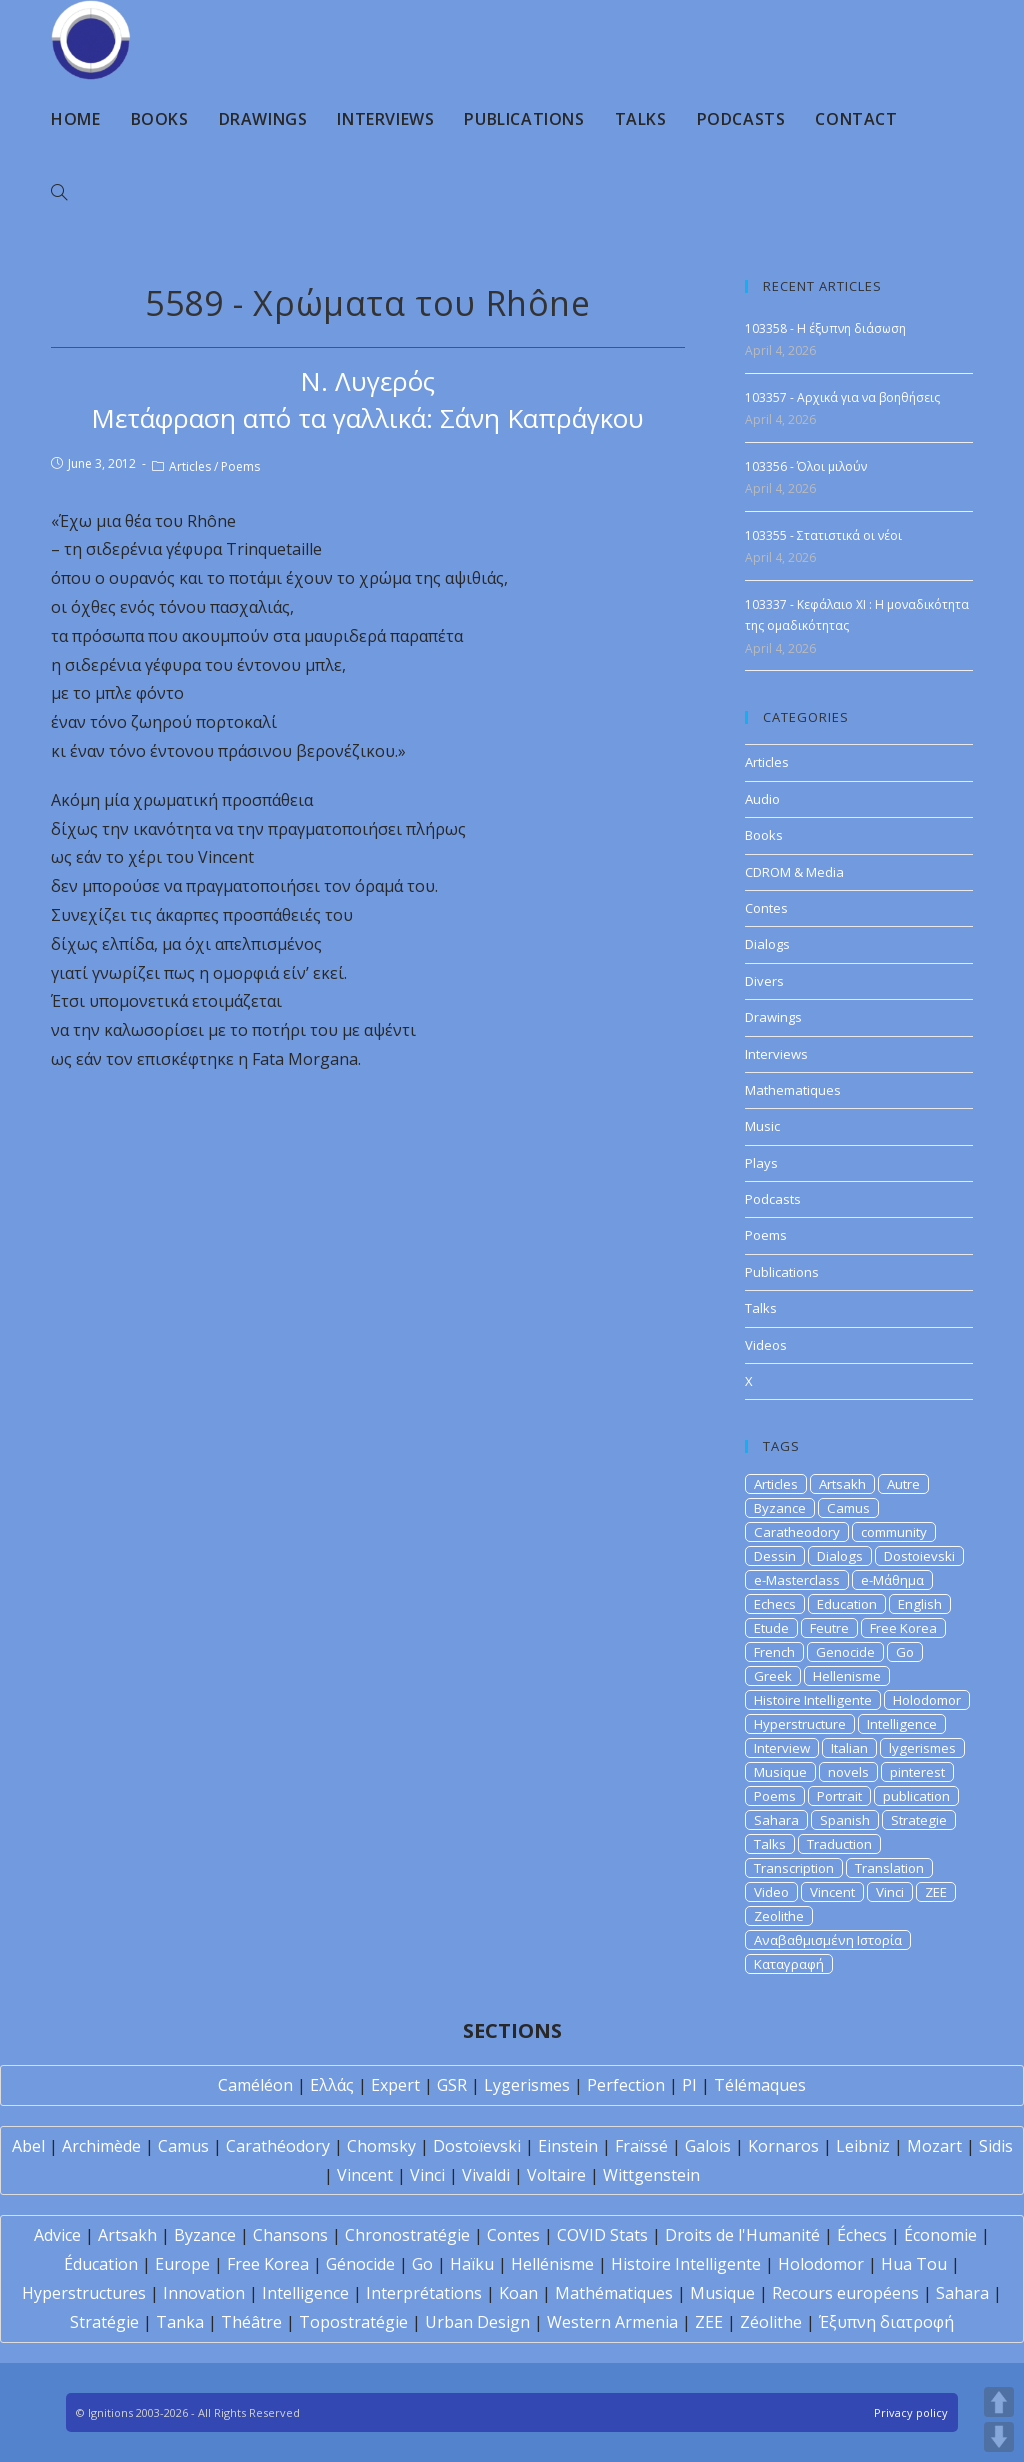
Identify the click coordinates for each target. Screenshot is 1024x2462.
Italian (849, 1748)
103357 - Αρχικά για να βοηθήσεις (842, 397)
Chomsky (381, 2146)
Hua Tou (914, 2264)
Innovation (204, 2293)
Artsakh (842, 1484)
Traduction (839, 1844)
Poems (240, 466)
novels (848, 1772)
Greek (773, 1676)
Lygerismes (527, 2085)
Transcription (794, 1868)
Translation (889, 1868)
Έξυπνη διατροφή (886, 2322)
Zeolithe (779, 1916)
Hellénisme (552, 2264)
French (774, 1652)
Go (905, 1652)
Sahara (776, 1820)
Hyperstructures (84, 2293)
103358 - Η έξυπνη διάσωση (825, 328)
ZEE (936, 1892)
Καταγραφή (789, 1964)
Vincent (832, 1892)
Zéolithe (771, 2322)
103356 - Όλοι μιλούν (806, 466)
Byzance (780, 1508)
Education (847, 1604)
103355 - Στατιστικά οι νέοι (823, 535)
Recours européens (845, 2293)
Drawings (773, 1017)
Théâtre (251, 2322)
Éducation (101, 2264)
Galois (708, 2146)
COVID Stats (602, 2235)
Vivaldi (486, 2175)
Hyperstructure (800, 1724)
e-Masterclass (797, 1580)
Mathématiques (614, 2293)
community (894, 1532)
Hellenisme (847, 1676)
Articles (190, 466)
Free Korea (903, 1628)
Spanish (845, 1820)
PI (689, 2085)
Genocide (845, 1652)
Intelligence (902, 1724)
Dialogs (767, 944)
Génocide (360, 2264)
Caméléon (255, 2085)
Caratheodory (797, 1532)
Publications (782, 1272)
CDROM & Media (794, 872)
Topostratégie (353, 2322)
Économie (940, 2235)
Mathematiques (793, 1090)
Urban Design (477, 2322)
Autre (903, 1484)
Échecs (862, 2235)
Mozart (934, 2146)
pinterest (917, 1772)
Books (764, 835)
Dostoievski (919, 1556)
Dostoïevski (477, 2146)
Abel (28, 2146)
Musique (780, 1772)
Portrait (839, 1796)
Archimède (101, 2146)
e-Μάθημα (892, 1580)
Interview (782, 1748)
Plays (761, 1163)
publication (916, 1796)
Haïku (472, 2264)
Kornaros (783, 2146)
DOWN (999, 2437)
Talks (761, 1308)
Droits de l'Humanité (742, 2235)
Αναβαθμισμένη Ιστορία (828, 1940)
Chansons (290, 2235)
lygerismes (922, 1748)
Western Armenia (612, 2322)
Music (762, 1126)
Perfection (626, 2085)
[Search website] (59, 193)
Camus (848, 1508)
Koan (518, 2293)
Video (771, 1892)
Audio (762, 799)
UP (999, 2402)
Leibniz (863, 2146)
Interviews (776, 1054)
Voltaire (556, 2175)
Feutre (829, 1628)
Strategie (919, 1820)
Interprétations (424, 2293)
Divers (764, 981)
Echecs (775, 1604)
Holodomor (927, 1700)
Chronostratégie (407, 2235)
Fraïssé (641, 2146)
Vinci (890, 1892)
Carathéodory (278, 2146)
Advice (57, 2235)
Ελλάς (332, 2085)
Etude (771, 1628)
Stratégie (104, 2322)
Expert (395, 2085)
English (920, 1604)
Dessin (775, 1556)
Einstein (568, 2146)
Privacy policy (911, 2412)
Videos (766, 1345)
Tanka (180, 2322)
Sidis (996, 2146)
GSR (452, 2085)
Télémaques (760, 2085)
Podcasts (773, 1199)
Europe (182, 2264)
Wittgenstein (651, 2175)
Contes (766, 908)
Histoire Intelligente (813, 1700)
